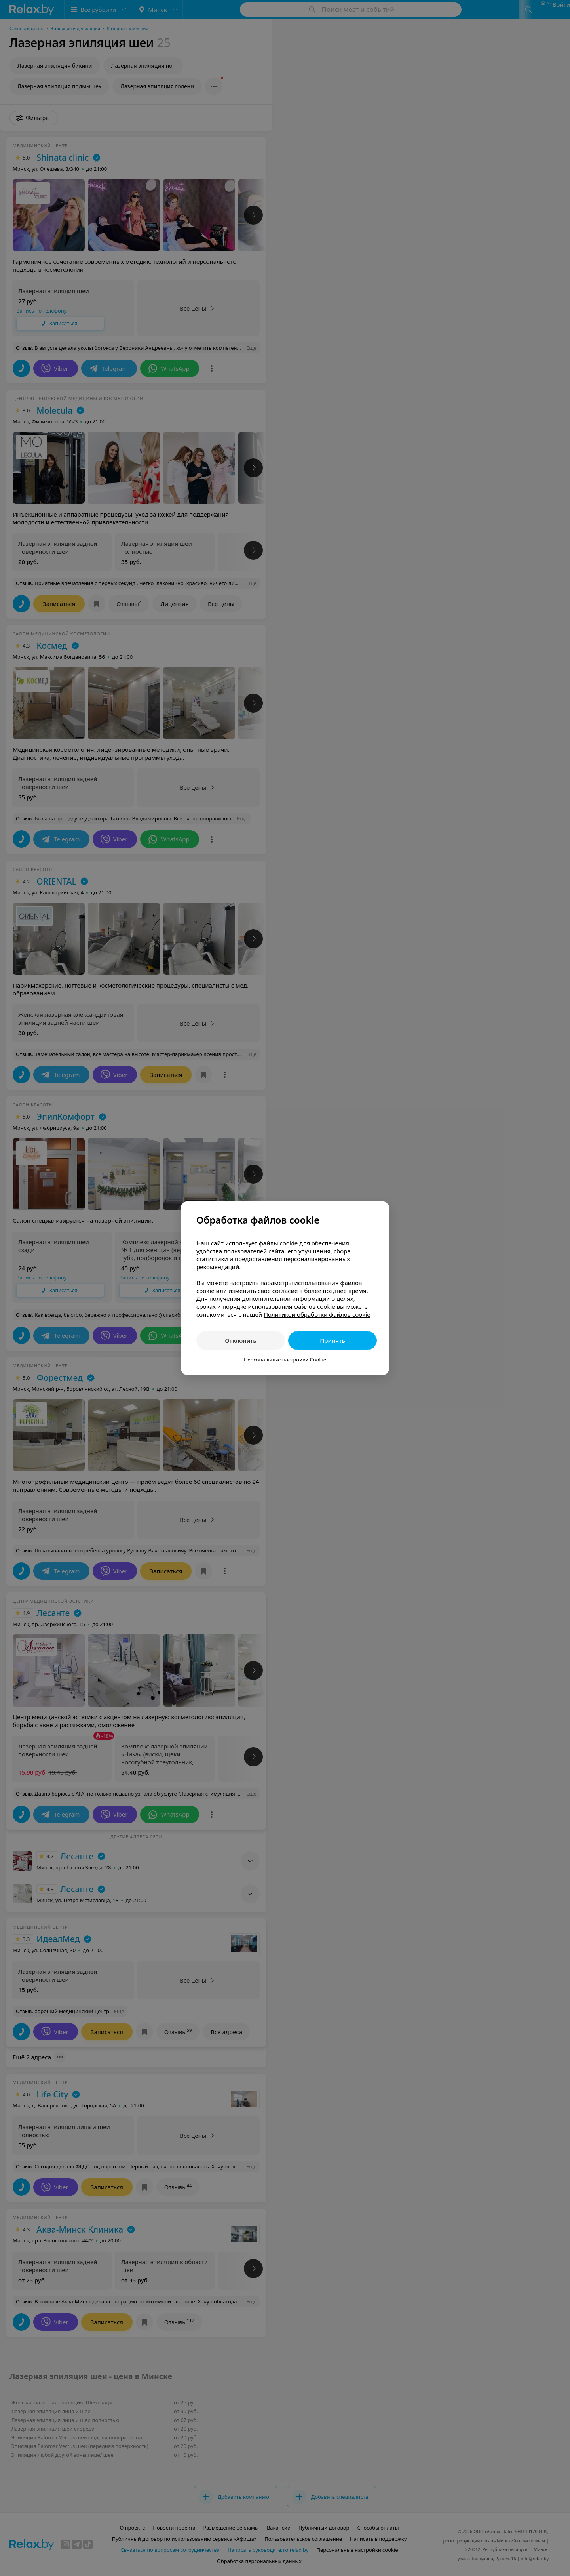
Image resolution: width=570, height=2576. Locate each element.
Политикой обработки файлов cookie (317, 1314)
